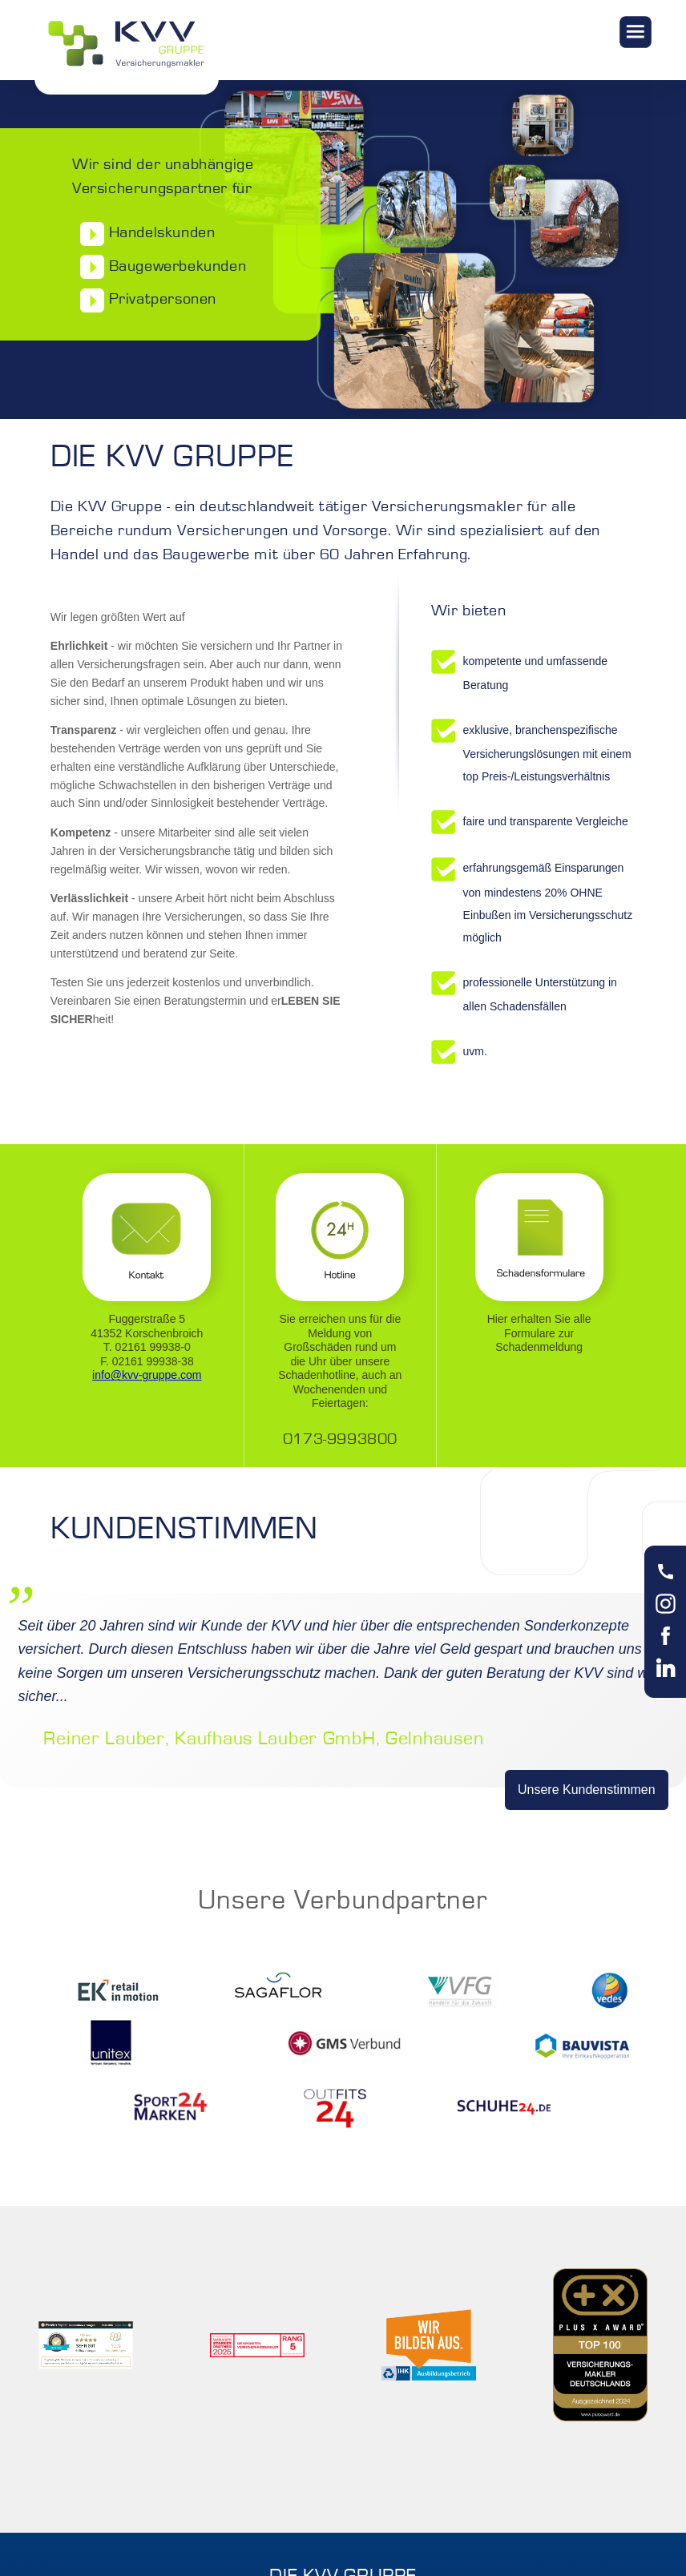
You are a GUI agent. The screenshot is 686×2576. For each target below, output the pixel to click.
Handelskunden (143, 234)
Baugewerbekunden (159, 267)
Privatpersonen (144, 300)
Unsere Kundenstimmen (587, 1789)
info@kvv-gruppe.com (146, 1375)
